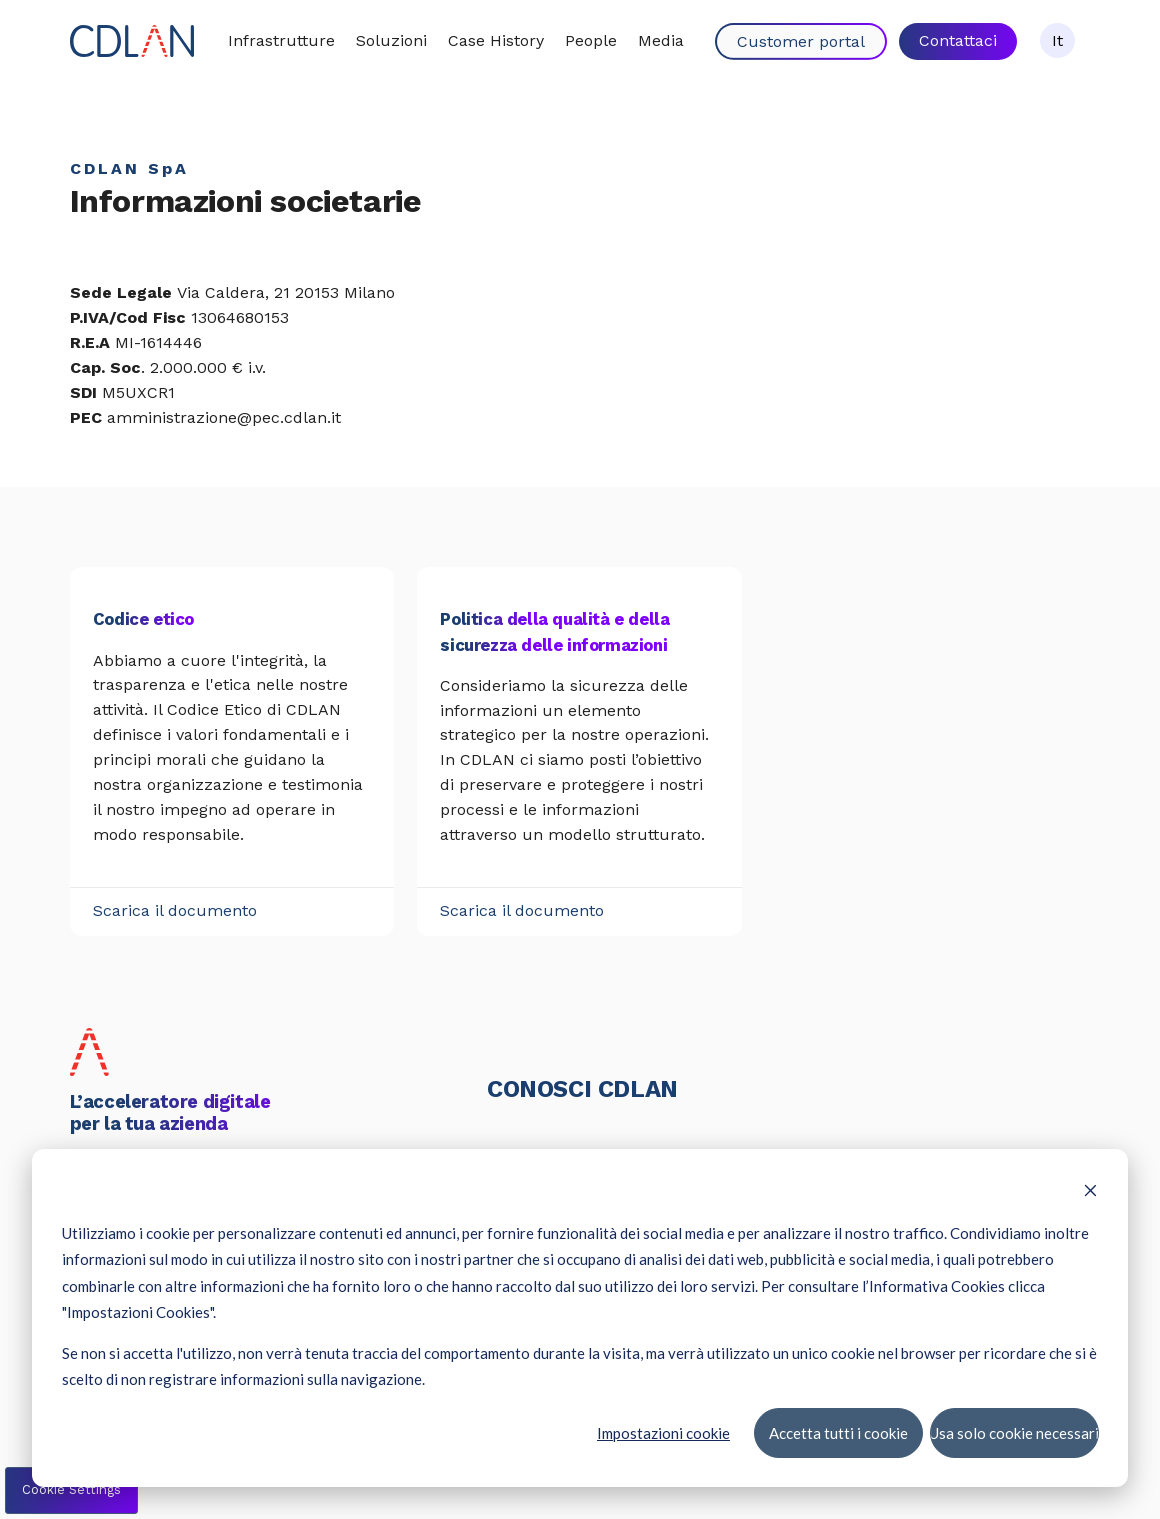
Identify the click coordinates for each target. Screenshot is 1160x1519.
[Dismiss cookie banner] (1090, 1192)
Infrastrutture (281, 40)
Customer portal (801, 41)
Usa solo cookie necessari (1014, 1432)
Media (661, 40)
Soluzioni (391, 40)
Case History (496, 40)
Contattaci (958, 40)
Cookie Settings (71, 1489)
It (1057, 40)
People (591, 40)
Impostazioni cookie (663, 1432)
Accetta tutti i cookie (837, 1432)
